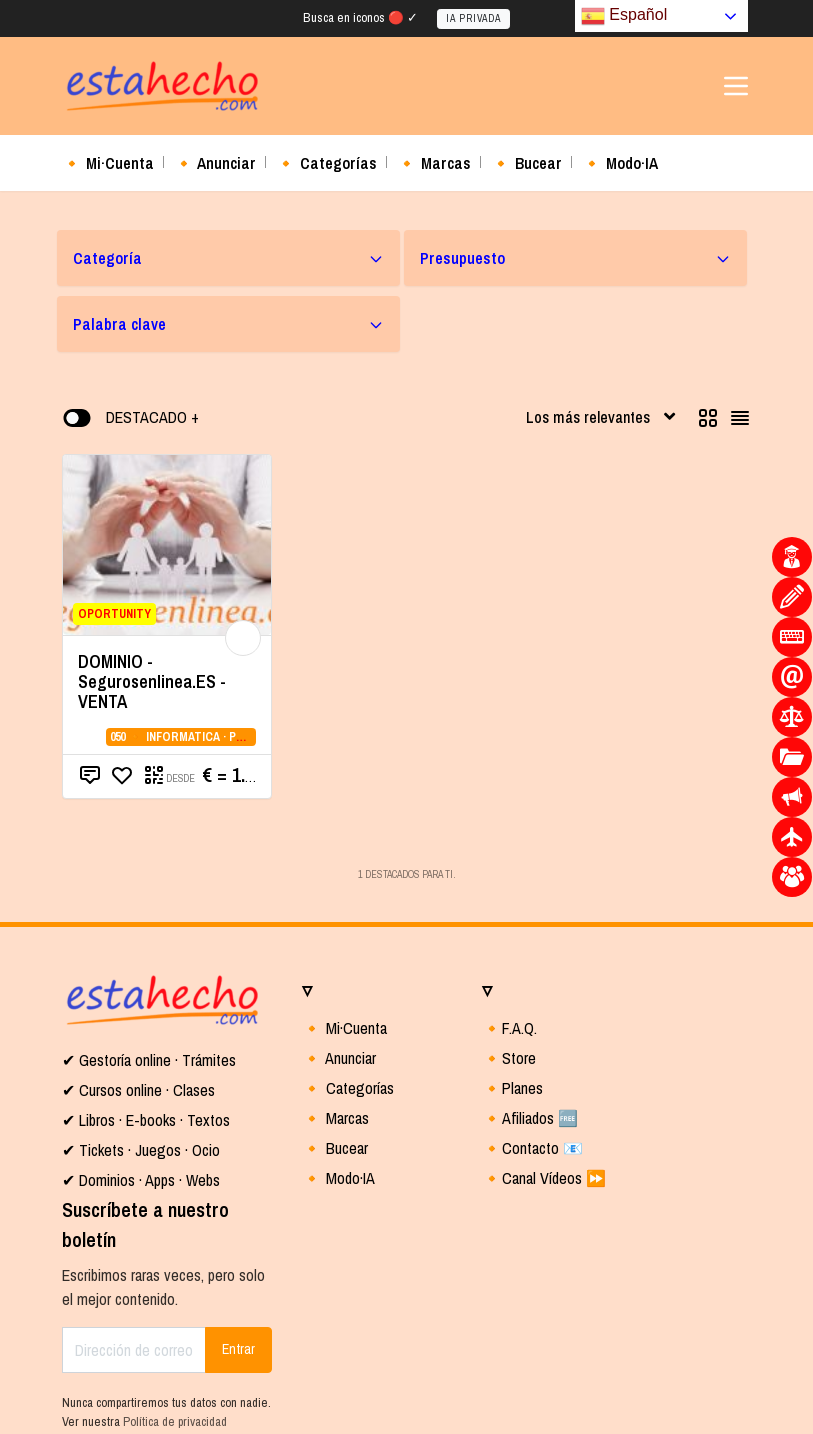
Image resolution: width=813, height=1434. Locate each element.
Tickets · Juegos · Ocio (147, 1150)
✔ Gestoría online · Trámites (149, 1060)
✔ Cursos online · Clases (138, 1090)
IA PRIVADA (473, 18)
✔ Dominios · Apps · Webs (141, 1180)
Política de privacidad (175, 1421)
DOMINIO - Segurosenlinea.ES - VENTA (152, 681)
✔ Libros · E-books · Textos (146, 1120)
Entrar (238, 1349)
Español (624, 16)
